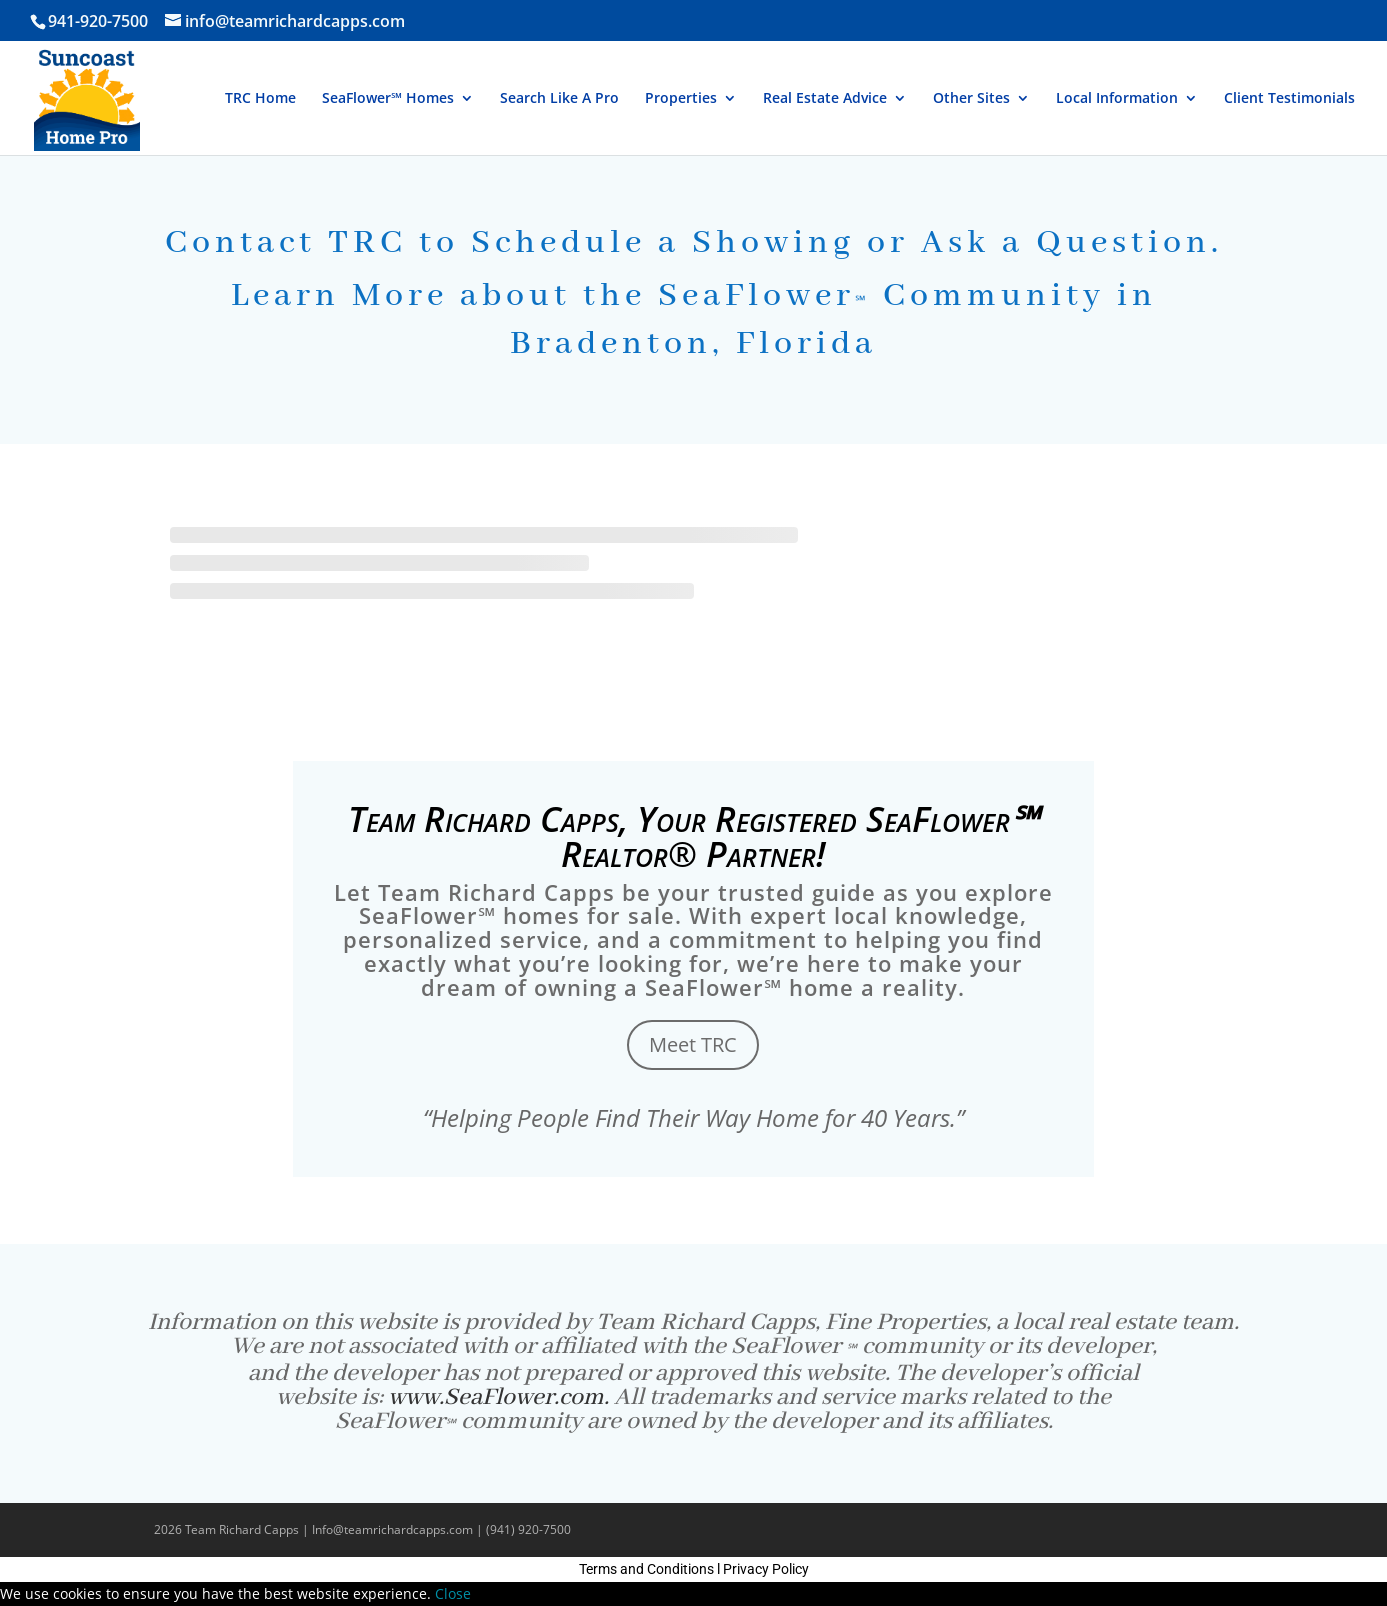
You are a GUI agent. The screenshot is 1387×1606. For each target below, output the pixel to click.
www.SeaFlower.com (496, 1397)
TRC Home (260, 99)
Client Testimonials (1289, 99)
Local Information (1117, 99)
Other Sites (971, 99)
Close (453, 1593)
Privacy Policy (766, 1569)
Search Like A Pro (559, 99)
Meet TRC (693, 1044)
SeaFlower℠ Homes (388, 99)
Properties (681, 99)
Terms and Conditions (646, 1569)
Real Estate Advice (825, 99)
